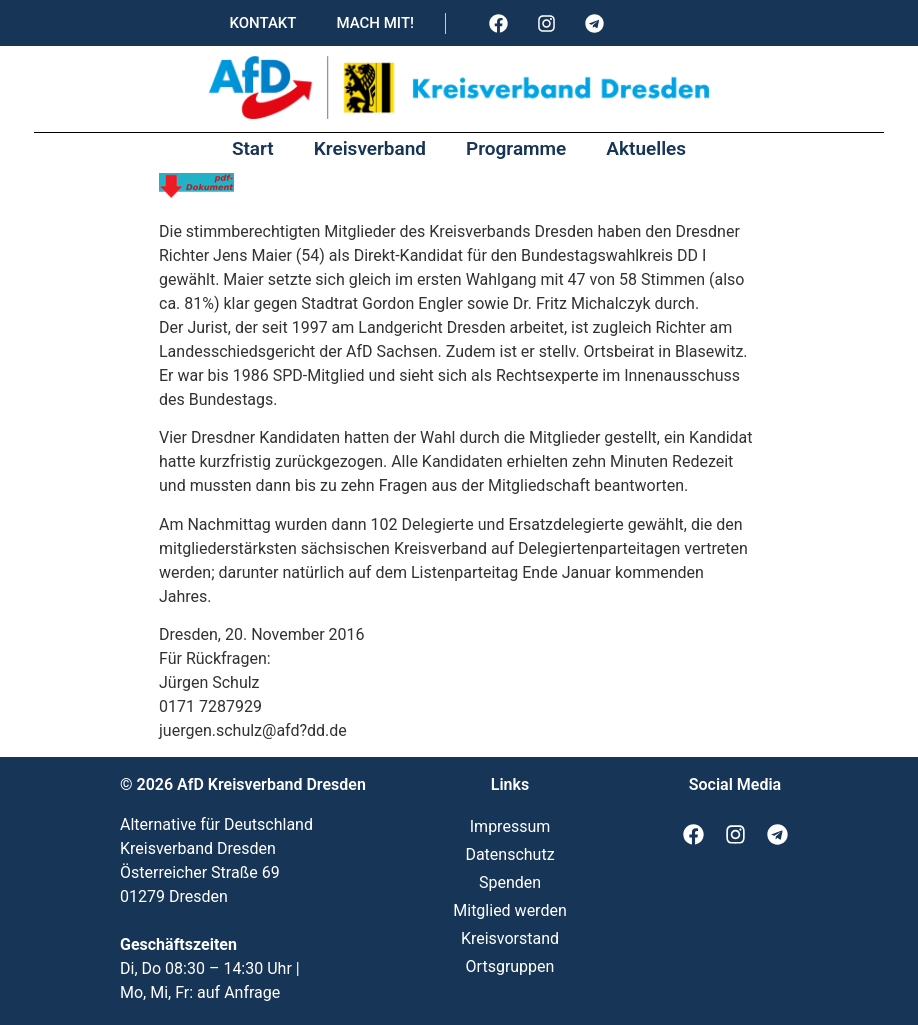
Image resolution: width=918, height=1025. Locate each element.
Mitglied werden (509, 910)
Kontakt (262, 23)
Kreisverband (370, 148)
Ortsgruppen (510, 966)
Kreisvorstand (510, 938)
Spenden (510, 882)
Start (253, 148)
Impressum (510, 826)
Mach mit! (375, 23)
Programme (516, 148)
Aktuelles (646, 148)
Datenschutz (509, 854)
